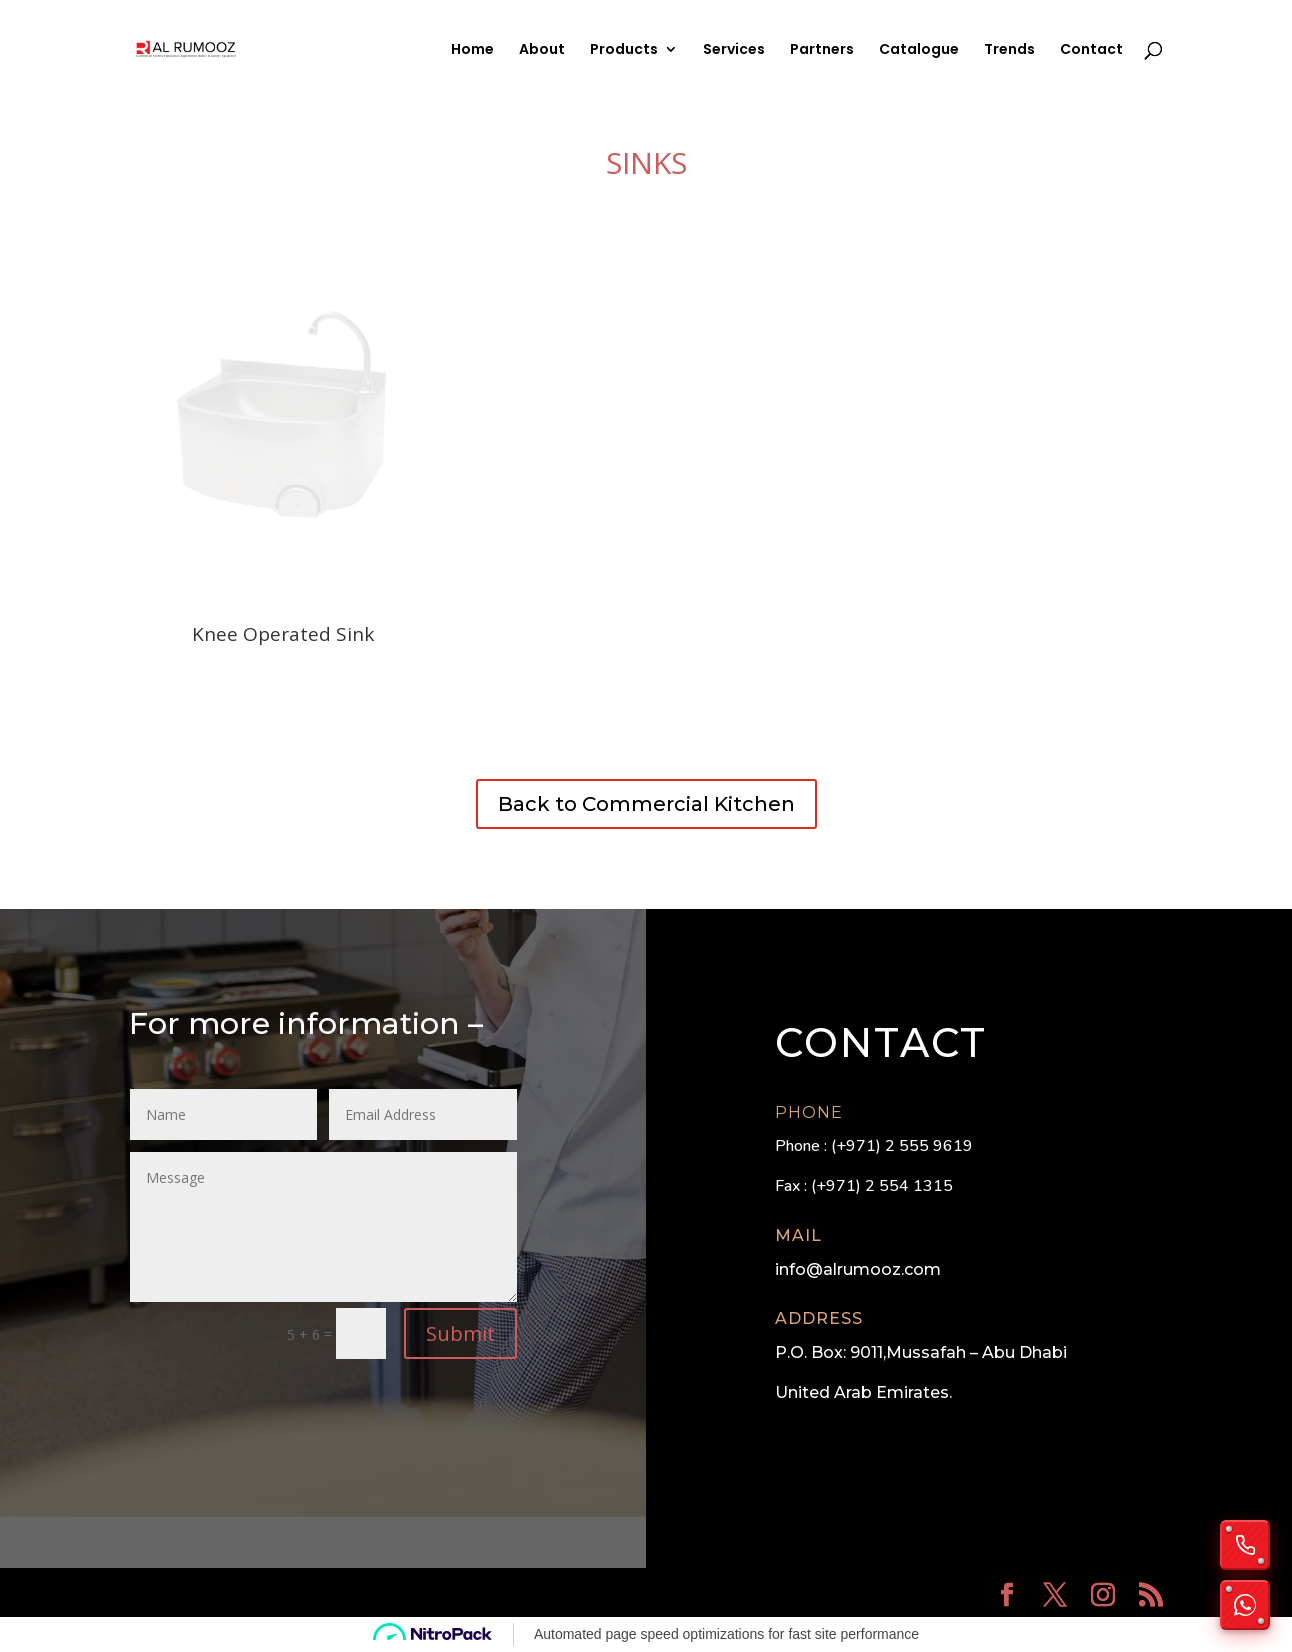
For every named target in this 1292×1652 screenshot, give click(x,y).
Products (624, 50)
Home (472, 50)
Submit (460, 1333)
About (542, 50)
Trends (1009, 50)
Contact (1091, 50)
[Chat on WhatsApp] (1245, 1605)
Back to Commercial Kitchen (646, 804)
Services (734, 50)
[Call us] (1245, 1545)
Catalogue (919, 50)
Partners (822, 50)
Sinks (646, 162)
